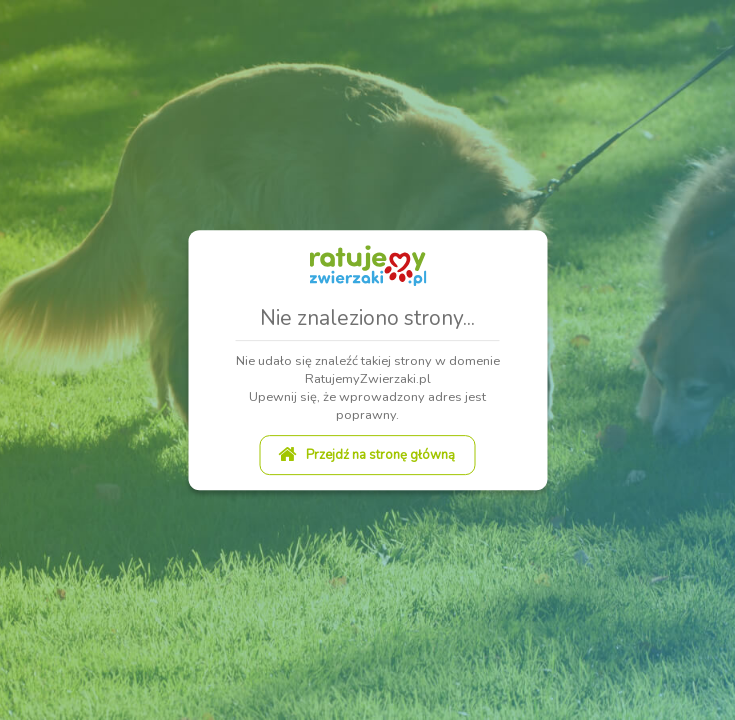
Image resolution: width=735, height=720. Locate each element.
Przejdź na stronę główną (366, 455)
